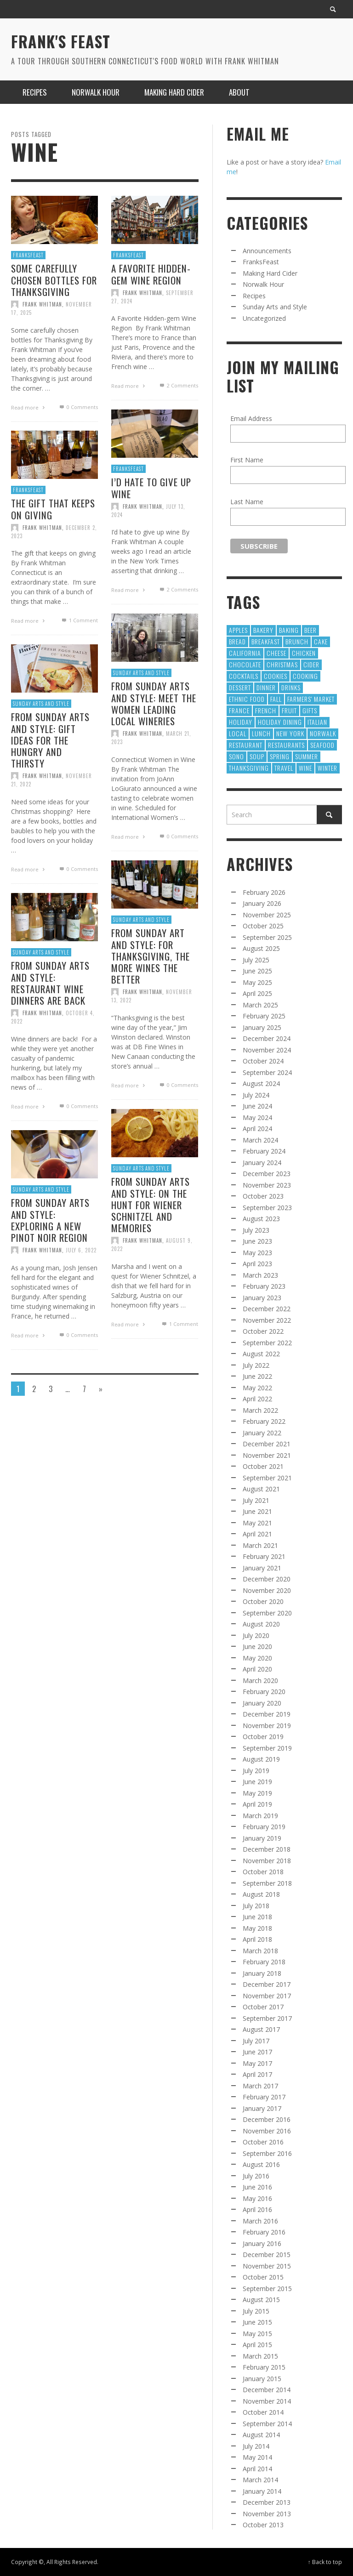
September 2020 (267, 1613)
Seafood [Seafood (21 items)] (322, 745)
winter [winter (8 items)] (327, 768)
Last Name (246, 501)
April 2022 (257, 1398)
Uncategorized (264, 318)
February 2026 (264, 892)
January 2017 (262, 2108)
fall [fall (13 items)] (276, 699)
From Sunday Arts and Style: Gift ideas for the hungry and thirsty (50, 783)
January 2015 (262, 2378)
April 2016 (257, 2209)
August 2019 (261, 1759)
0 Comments (77, 407)
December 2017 (266, 1984)
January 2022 (262, 1432)
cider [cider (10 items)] (311, 664)
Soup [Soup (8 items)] (257, 756)
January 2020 (262, 1703)
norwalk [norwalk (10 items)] (323, 733)
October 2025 (263, 925)
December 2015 (266, 2254)
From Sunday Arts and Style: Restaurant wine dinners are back (50, 1026)
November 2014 (267, 2401)
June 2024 (257, 1106)
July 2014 (256, 2446)
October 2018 (263, 1871)
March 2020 (260, 1680)
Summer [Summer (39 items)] (306, 756)
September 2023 (267, 1207)
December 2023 (266, 1173)
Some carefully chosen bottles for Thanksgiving (54, 279)
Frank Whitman (42, 304)
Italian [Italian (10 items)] (317, 722)
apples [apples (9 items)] (238, 630)
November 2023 (267, 1185)
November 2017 (267, 1995)
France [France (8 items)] (239, 710)
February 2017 (264, 2097)
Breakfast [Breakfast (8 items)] (265, 641)
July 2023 (256, 1230)
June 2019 (257, 1781)
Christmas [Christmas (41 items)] (282, 664)
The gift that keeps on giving (53, 552)
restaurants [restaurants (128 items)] (286, 745)
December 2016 (266, 2119)
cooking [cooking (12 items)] (305, 676)
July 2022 (256, 1365)
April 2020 (257, 1669)
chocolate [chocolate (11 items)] (245, 664)
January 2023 (262, 1297)
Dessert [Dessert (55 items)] (240, 687)
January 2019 (262, 1838)
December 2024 (266, 1038)
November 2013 (267, 2513)
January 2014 (262, 2491)
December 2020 (266, 1579)
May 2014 (257, 2457)
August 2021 (261, 1488)
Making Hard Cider (270, 273)
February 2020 (264, 1691)
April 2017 (257, 2074)
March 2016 (260, 2221)
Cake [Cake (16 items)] (321, 641)
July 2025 (256, 959)
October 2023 (263, 1196)
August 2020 (261, 1624)
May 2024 (257, 1117)
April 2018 (257, 1939)
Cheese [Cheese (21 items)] (276, 653)
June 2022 (257, 1376)
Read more (29, 407)
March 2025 (260, 1005)
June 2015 (257, 2322)
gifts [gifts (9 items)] (309, 710)
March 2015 (260, 2356)
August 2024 (261, 1083)
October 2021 (263, 1466)
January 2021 (262, 1568)
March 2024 (260, 1140)
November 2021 (267, 1455)
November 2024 (267, 1050)
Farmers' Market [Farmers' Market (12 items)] (311, 699)
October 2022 (263, 1331)
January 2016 (262, 2243)
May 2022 (257, 1387)
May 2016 (257, 2198)
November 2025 (267, 914)
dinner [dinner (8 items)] (266, 687)
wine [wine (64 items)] (305, 768)
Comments (178, 385)
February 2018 (264, 1961)
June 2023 (257, 1241)
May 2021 (257, 1522)
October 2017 (263, 2006)
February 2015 (264, 2367)
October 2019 (263, 1736)
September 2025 (267, 937)
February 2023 (264, 1286)
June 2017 (257, 2051)
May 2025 (257, 982)
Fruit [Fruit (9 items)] (289, 710)
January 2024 (262, 1162)
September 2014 (267, 2423)
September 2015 (267, 2288)
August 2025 (261, 948)
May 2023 (257, 1252)
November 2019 (267, 1725)
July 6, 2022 (82, 1296)
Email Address (251, 418)
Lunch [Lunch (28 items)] (261, 733)
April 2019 (257, 1804)
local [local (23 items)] (237, 733)
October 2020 (263, 1601)
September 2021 (267, 1477)
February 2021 (264, 1556)
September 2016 (267, 2153)
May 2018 (257, 1928)
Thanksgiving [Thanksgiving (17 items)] (249, 768)
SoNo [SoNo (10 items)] (236, 756)
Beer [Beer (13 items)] (310, 630)
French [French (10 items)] (265, 710)
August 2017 (261, 2029)
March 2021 (260, 1545)
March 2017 (260, 2085)
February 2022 (264, 1421)
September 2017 (267, 2018)
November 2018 (267, 1860)
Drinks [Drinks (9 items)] (291, 687)
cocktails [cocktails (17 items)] (243, 676)
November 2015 (267, 2266)
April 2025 (257, 993)
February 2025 (264, 1016)
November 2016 (267, 2131)
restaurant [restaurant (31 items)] (245, 745)
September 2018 (267, 1883)
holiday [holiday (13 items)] (240, 722)
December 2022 (266, 1308)
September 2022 (267, 1342)
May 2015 (257, 2333)
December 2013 (266, 2502)
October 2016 (263, 2142)
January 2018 (262, 1973)
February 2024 (264, 1151)
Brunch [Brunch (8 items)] (296, 641)
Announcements (267, 250)
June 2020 (257, 1646)
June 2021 (257, 1511)
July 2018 (256, 1905)
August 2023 (261, 1218)
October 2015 (263, 2277)
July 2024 (256, 1095)
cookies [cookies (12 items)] (275, 676)
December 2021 (266, 1443)
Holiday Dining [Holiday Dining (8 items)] (280, 722)
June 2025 (257, 971)
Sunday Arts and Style (40, 746)
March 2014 (260, 2479)
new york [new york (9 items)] (290, 733)
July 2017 (256, 2040)
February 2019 (264, 1826)
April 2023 (257, 1263)
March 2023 (260, 1275)
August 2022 (261, 1353)
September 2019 (267, 1748)
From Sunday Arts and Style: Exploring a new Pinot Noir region (50, 1264)
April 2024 (257, 1128)
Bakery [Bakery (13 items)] (263, 630)
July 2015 (256, 2311)
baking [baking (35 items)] (289, 630)
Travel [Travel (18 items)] (283, 768)
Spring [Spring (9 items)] (280, 756)
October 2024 (263, 1061)
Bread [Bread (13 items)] (237, 641)
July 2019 (256, 1770)
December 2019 (266, 1714)
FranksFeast (28, 255)
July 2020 (256, 1635)
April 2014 (257, 2468)
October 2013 (263, 2524)
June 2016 (257, 2187)
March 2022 (260, 1410)
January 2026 (262, 903)
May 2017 (257, 2063)
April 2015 (257, 2344)
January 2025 (262, 1027)
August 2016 (261, 2164)
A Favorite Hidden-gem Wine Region (151, 274)
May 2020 (257, 1658)
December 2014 (266, 2389)
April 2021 (257, 1534)
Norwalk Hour (263, 284)
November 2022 (267, 1320)
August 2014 (261, 2434)
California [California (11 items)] (245, 653)
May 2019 (257, 1793)
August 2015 (261, 2299)
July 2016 (256, 2176)
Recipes (254, 295)
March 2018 (260, 1950)
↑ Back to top (325, 2561)
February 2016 (264, 2232)
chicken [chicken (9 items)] (304, 653)
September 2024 (267, 1072)
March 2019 (260, 1815)
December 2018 (266, 1849)
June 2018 (257, 1916)
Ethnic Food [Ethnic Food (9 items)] (247, 699)
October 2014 (263, 2412)
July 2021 (256, 1500)
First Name (246, 459)
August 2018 (261, 1894)
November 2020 (267, 1590)
